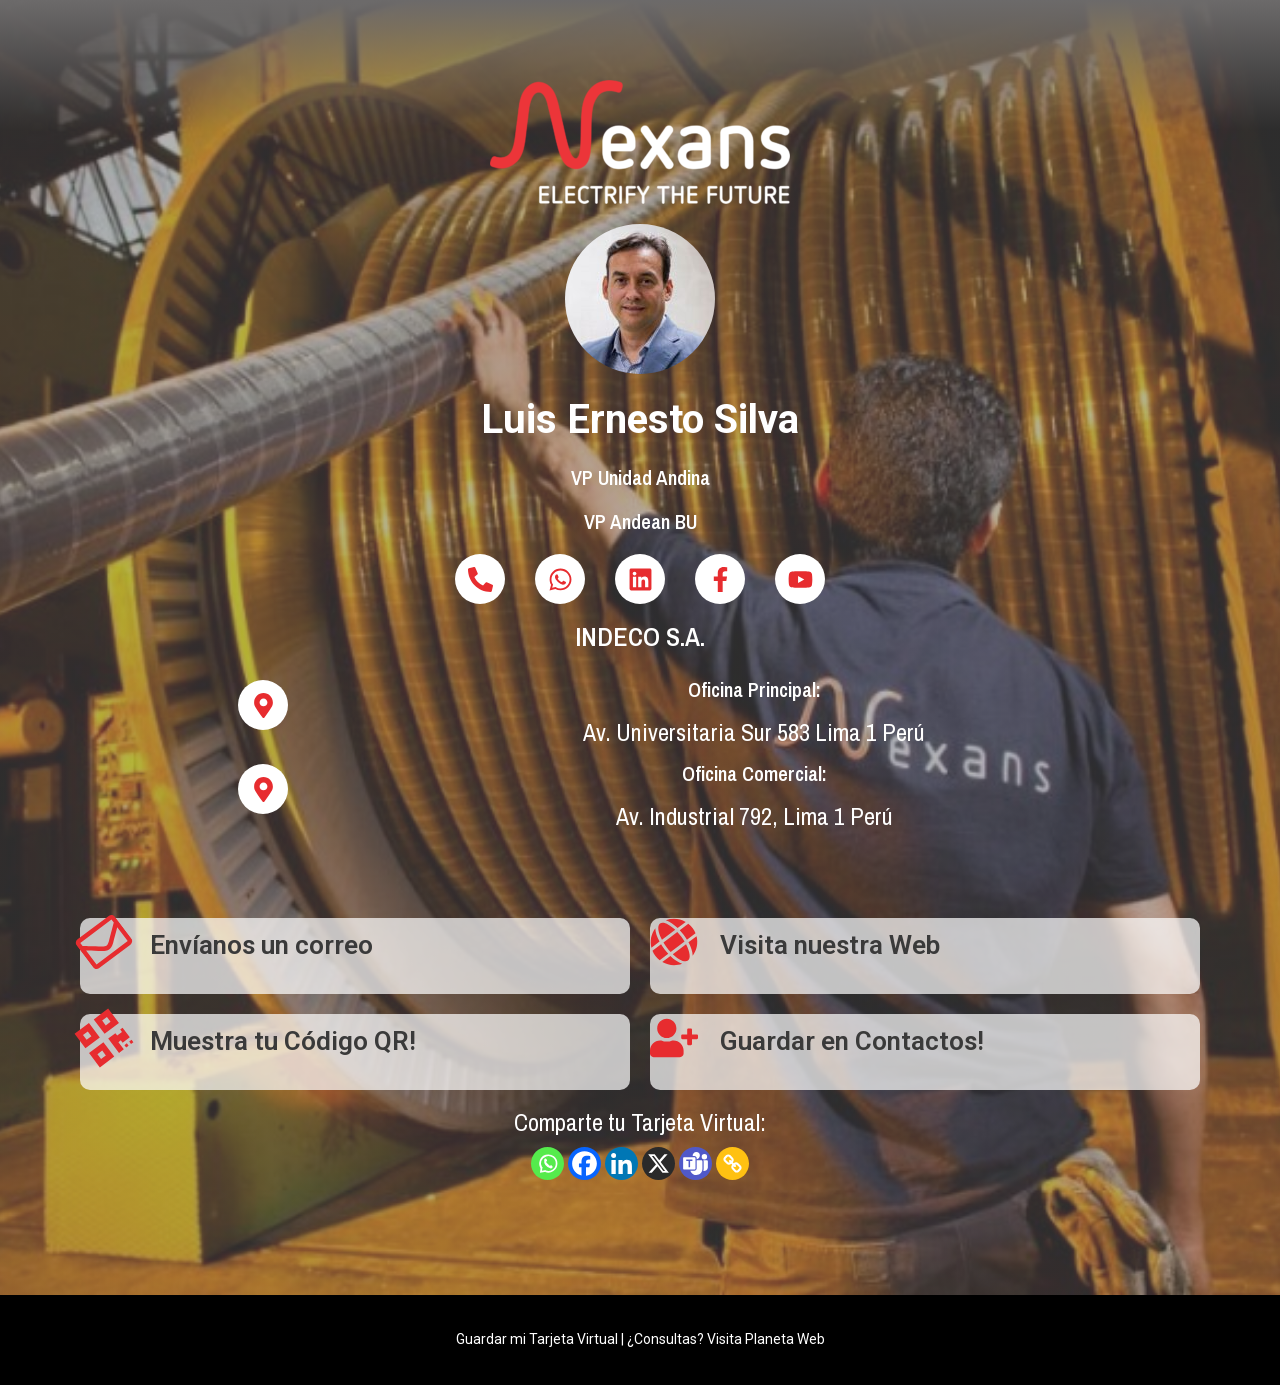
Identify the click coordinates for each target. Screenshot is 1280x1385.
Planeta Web (785, 1339)
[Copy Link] (732, 1163)
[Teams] (695, 1163)
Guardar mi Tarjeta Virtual (537, 1339)
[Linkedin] (621, 1163)
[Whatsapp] (547, 1163)
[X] (658, 1163)
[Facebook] (584, 1163)
